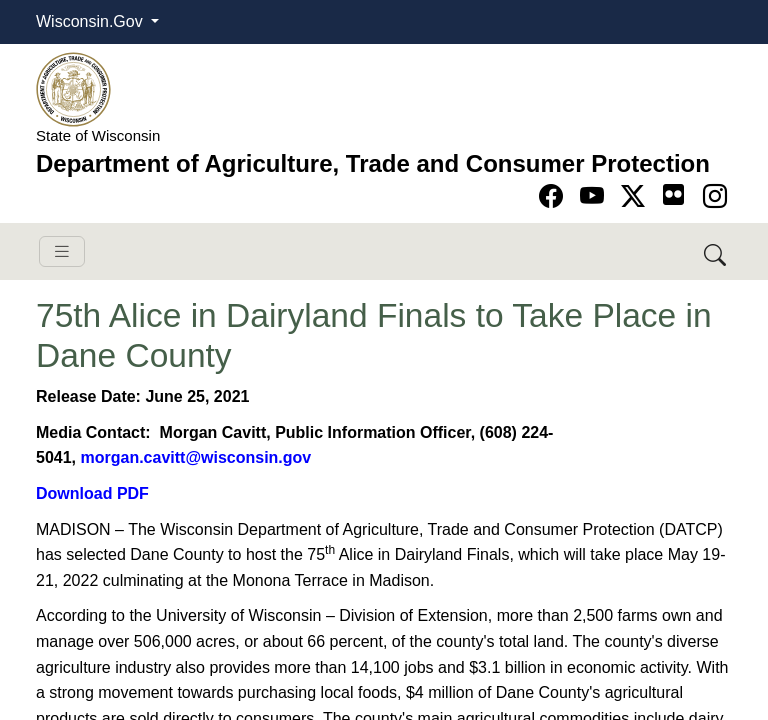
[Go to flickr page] (673, 194)
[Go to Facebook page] (554, 196)
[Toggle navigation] (62, 251)
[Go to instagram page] (715, 196)
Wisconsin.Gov (91, 21)
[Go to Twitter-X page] (636, 196)
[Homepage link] (73, 88)
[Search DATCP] (716, 251)
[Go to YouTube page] (595, 196)
